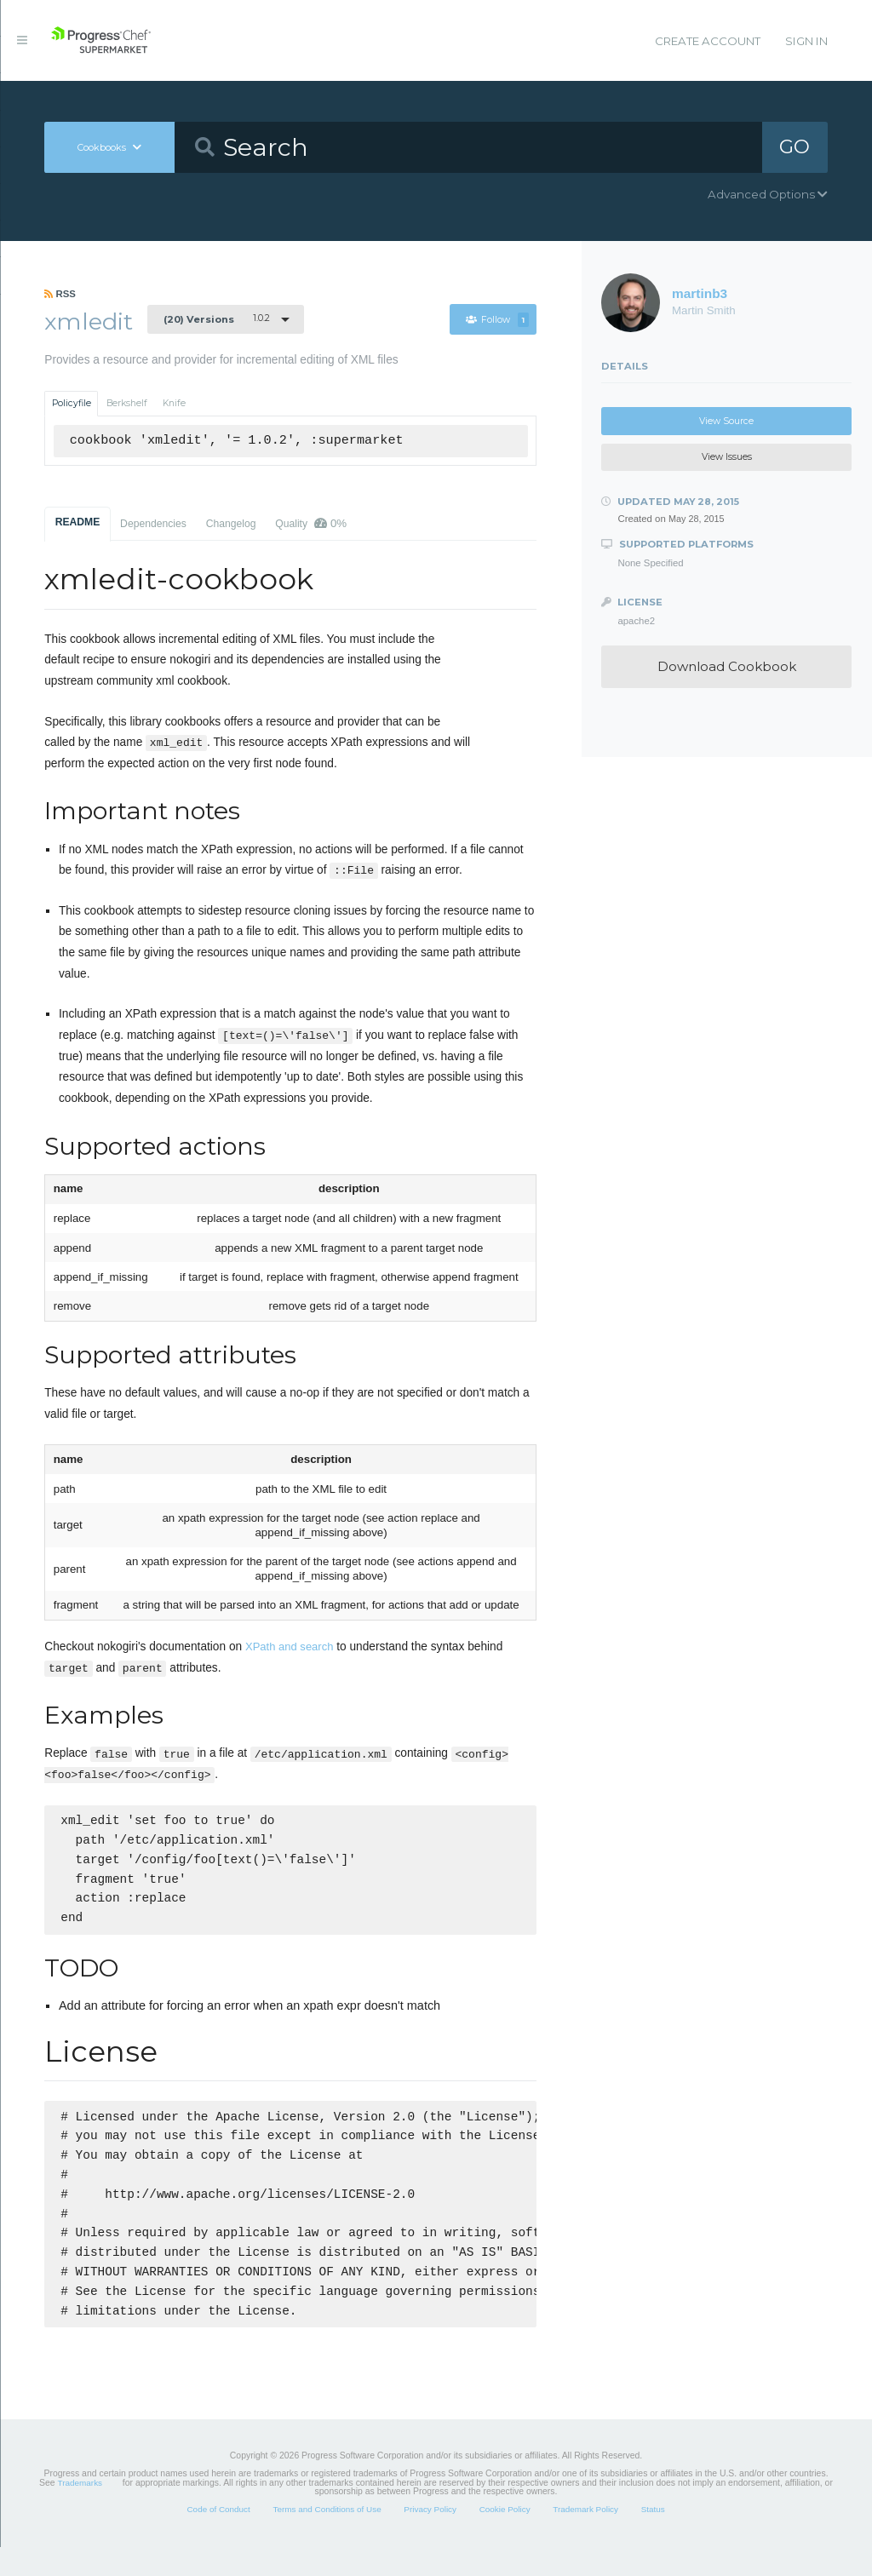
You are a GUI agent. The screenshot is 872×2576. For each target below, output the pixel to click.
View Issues (727, 456)
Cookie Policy (505, 2538)
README (77, 522)
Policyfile (71, 403)
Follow (497, 320)
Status (653, 2538)
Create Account (707, 41)
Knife (174, 403)
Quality (311, 523)
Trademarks (80, 2511)
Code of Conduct (218, 2538)
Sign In (806, 41)
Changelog (231, 524)
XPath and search (289, 1646)
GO (794, 146)
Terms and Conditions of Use (326, 2538)
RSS (60, 294)
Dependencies (153, 524)
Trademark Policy (585, 2538)
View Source (726, 421)
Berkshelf (126, 403)
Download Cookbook (726, 666)
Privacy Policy (430, 2538)
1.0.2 (217, 318)
